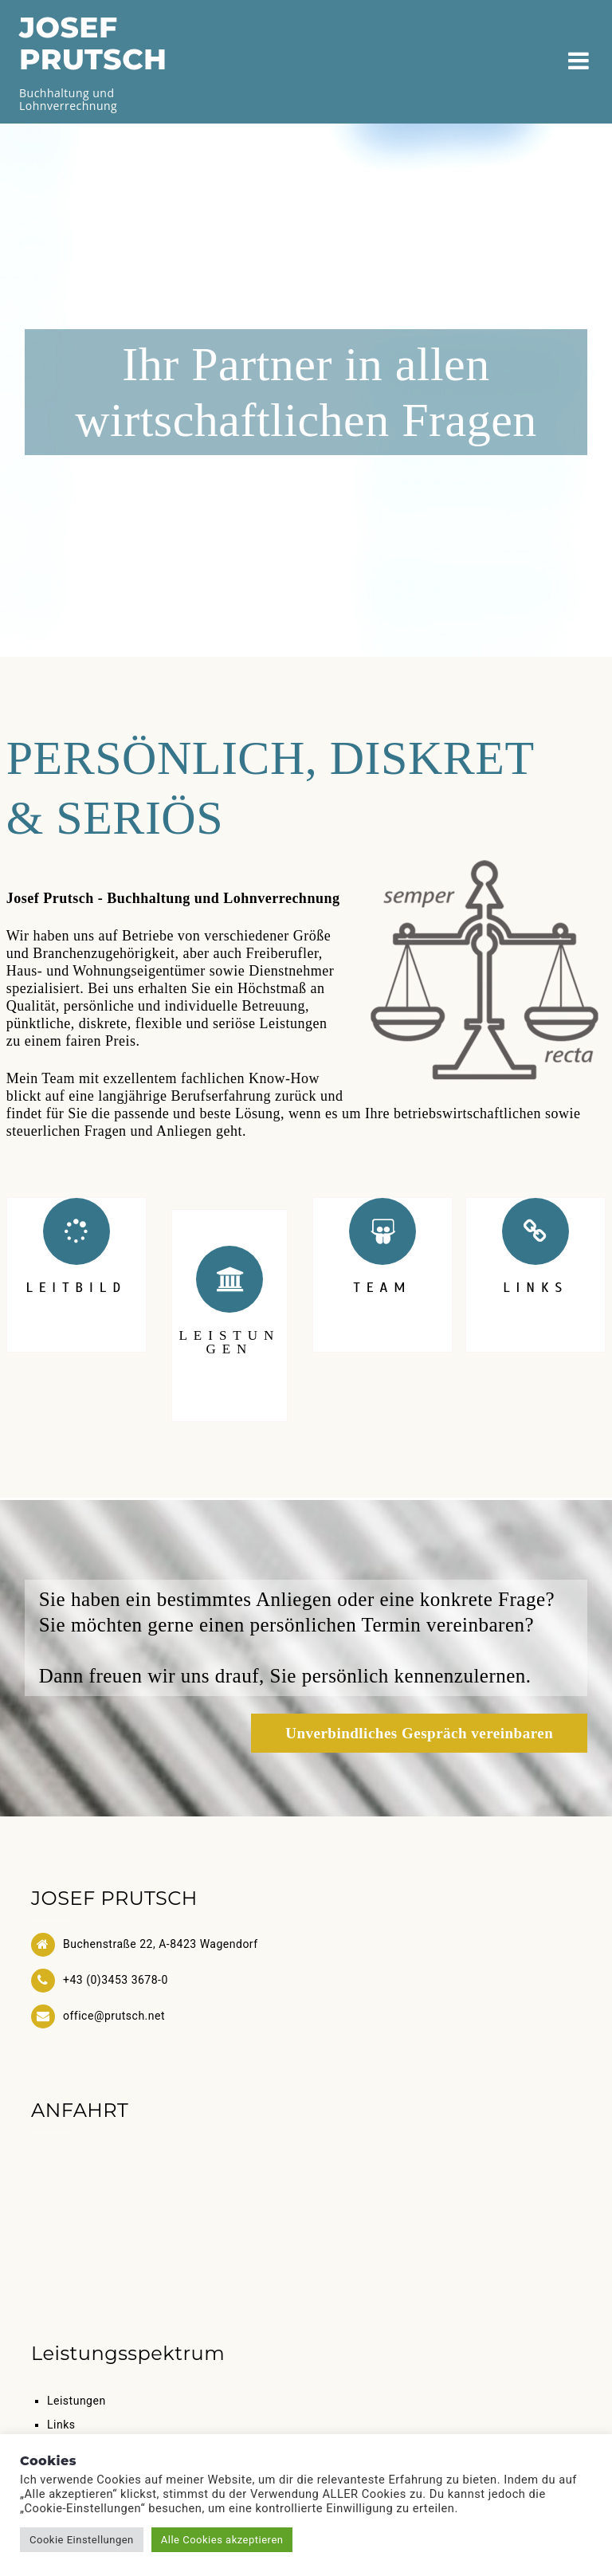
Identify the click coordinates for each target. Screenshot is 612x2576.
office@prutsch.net (114, 2015)
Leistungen (76, 2400)
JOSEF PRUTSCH (93, 43)
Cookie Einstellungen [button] (81, 2540)
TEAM (383, 1287)
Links (61, 2424)
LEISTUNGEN (229, 1342)
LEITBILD (76, 1287)
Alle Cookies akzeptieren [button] (222, 2540)
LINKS (535, 1287)
